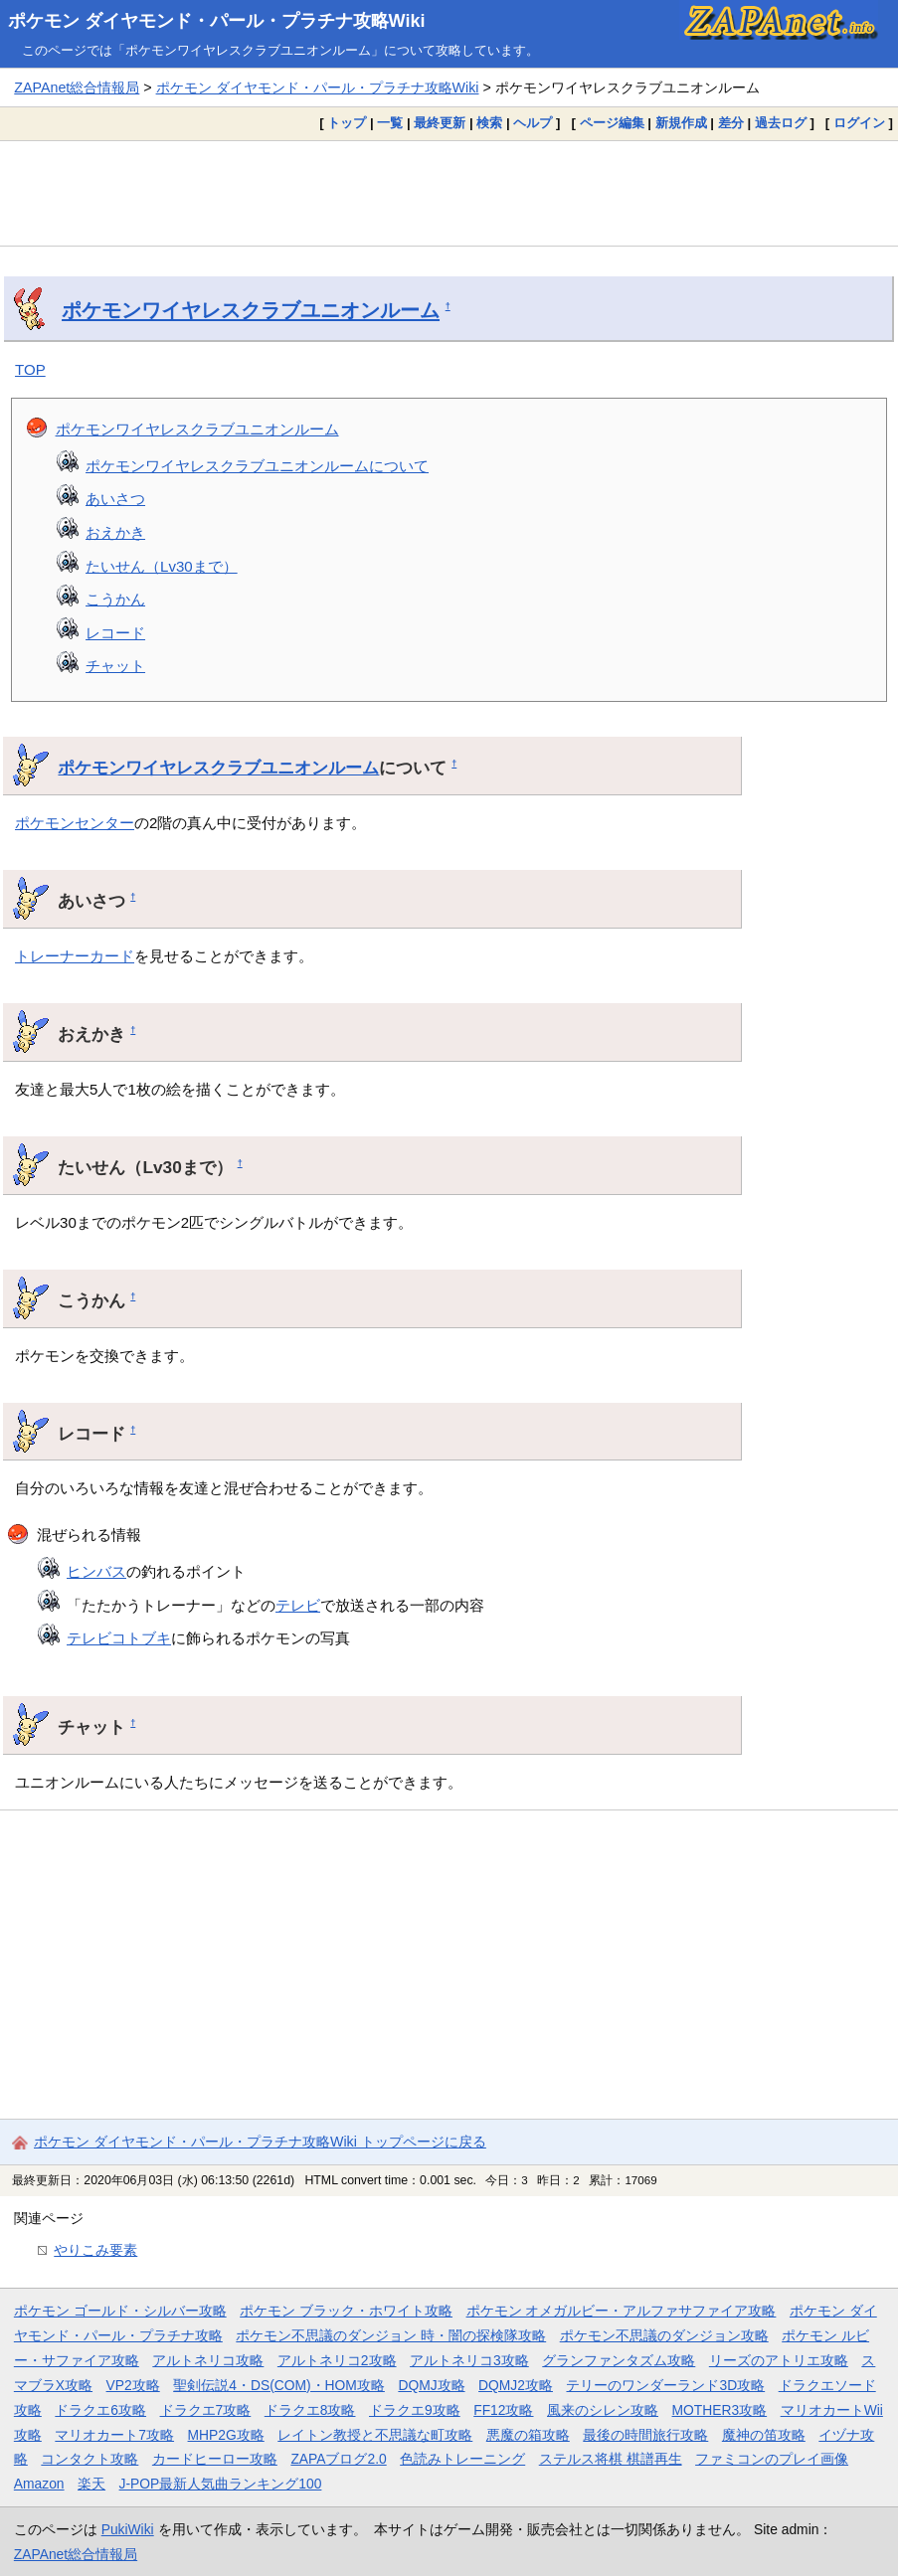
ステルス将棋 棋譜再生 (610, 2459)
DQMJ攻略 (431, 2385)
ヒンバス (96, 1571)
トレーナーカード (74, 955)
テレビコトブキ (119, 1638)
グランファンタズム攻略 (618, 2360)
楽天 (91, 2483)
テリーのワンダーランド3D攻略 (665, 2385)
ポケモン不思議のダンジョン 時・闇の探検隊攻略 (391, 2335)
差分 (731, 122)
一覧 (390, 122)
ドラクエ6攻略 (100, 2410)
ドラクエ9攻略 (414, 2410)
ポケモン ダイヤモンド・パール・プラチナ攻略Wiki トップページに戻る (260, 2141)
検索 (489, 122)
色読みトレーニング (462, 2459)
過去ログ (781, 122)
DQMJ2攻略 (515, 2385)
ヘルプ (532, 122)
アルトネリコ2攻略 (337, 2360)
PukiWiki (127, 2529)
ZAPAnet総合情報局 (76, 87)
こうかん (115, 599)
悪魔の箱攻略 (528, 2435)
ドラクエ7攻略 (206, 2410)
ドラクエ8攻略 (310, 2410)
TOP (30, 369)
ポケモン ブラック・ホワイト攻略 (346, 2310)
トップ (346, 122)
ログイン (859, 122)
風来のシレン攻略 (602, 2410)
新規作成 (681, 122)
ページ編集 (612, 122)
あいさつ (115, 498)
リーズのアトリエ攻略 (778, 2360)
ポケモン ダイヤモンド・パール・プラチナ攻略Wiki (217, 21)
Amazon (39, 2483)
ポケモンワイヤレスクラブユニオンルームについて (257, 465)
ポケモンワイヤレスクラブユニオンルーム (251, 310)
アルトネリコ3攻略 (469, 2360)
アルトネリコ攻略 (208, 2360)
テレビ (297, 1605)
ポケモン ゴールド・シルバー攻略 (120, 2310)
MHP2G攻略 (226, 2435)
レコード (115, 632)
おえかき (115, 532)
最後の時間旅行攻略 (645, 2435)
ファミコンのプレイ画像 (771, 2459)
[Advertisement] (449, 193)
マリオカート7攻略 (114, 2435)
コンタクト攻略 (89, 2459)
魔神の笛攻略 (764, 2435)
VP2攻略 (133, 2385)
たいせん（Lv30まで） (162, 566)
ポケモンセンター (74, 822)
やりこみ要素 (95, 2250)
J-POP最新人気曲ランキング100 (220, 2483)
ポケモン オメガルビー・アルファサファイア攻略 (621, 2310)
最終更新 (439, 122)
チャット (115, 665)
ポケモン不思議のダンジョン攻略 (664, 2335)
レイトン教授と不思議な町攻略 (374, 2435)
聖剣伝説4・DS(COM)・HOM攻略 (279, 2385)
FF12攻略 (503, 2410)
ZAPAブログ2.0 (338, 2459)
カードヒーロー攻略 (214, 2459)
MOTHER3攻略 (720, 2410)
